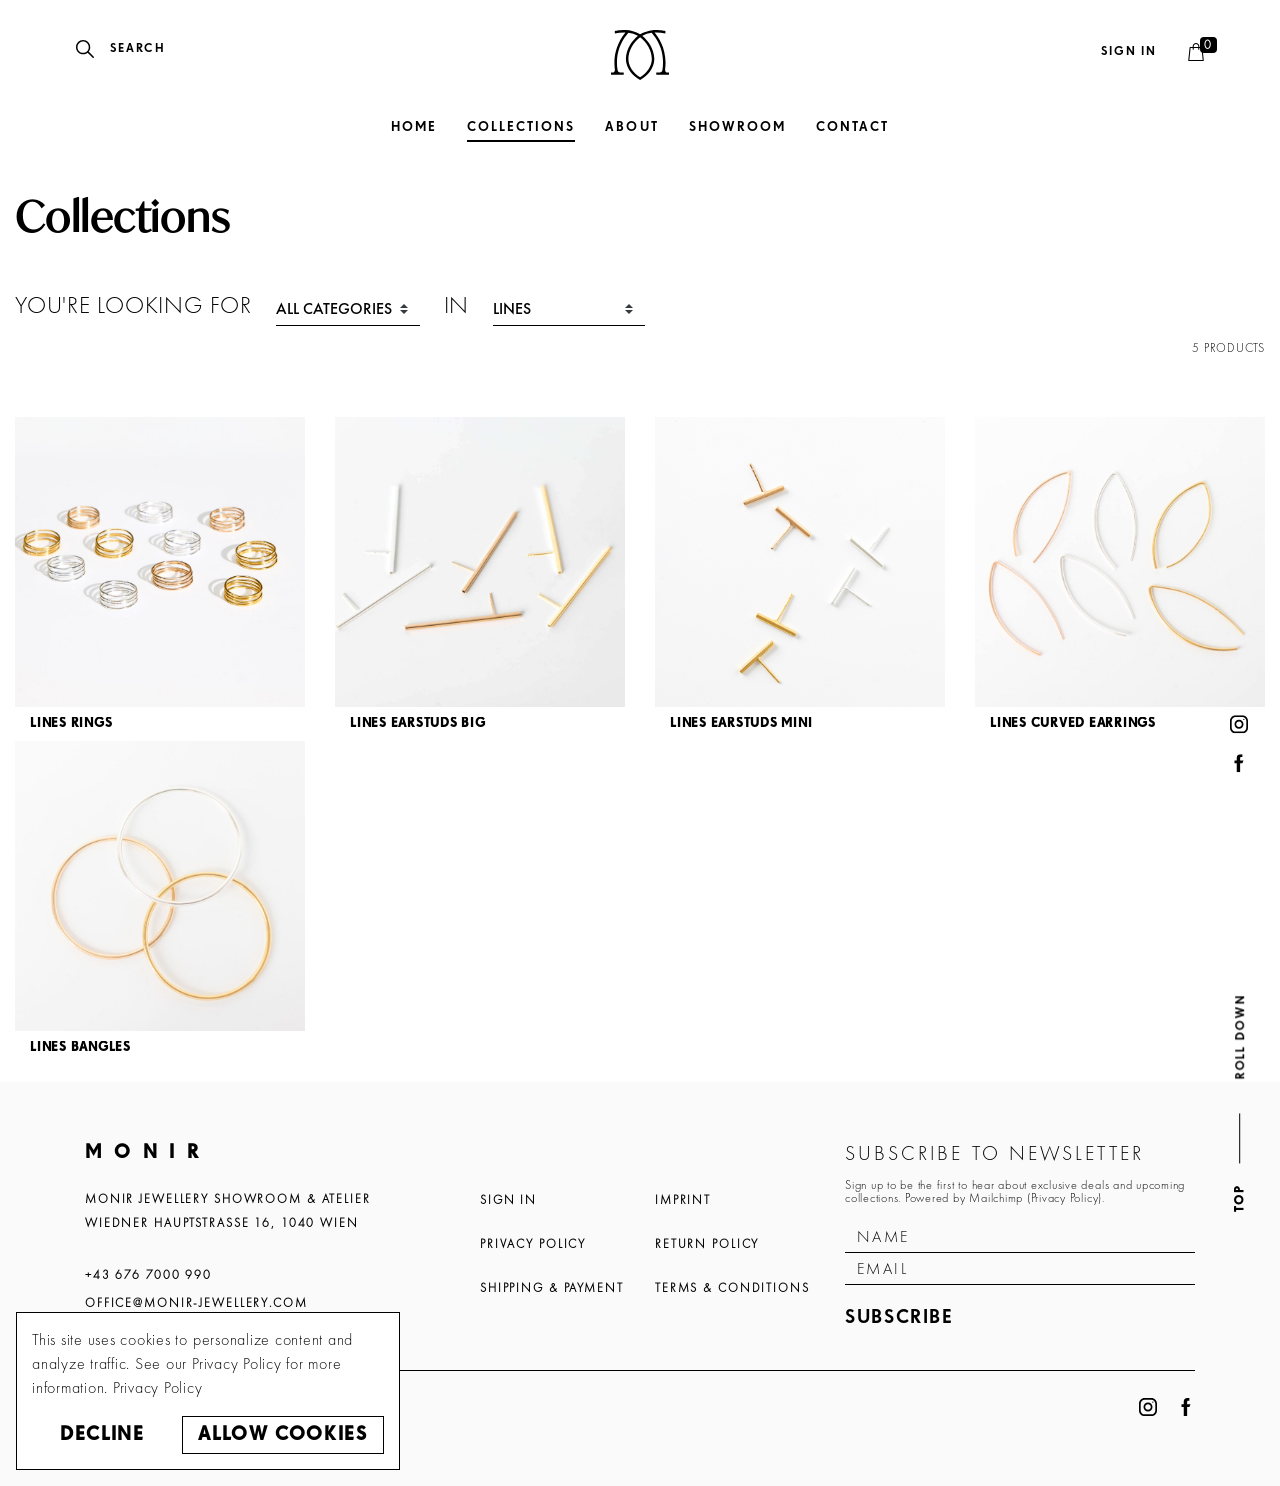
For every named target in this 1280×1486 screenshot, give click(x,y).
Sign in (1129, 51)
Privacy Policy (533, 1244)
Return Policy (707, 1244)
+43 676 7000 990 (148, 1275)
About (631, 127)
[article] (160, 579)
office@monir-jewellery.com (196, 1303)
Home (414, 127)
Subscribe (899, 1317)
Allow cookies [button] (282, 1434)
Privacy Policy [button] (158, 1387)
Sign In (508, 1200)
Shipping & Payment (552, 1288)
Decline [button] (102, 1434)
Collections (521, 127)
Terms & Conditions (732, 1288)
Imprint (683, 1200)
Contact (852, 127)
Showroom (737, 127)
